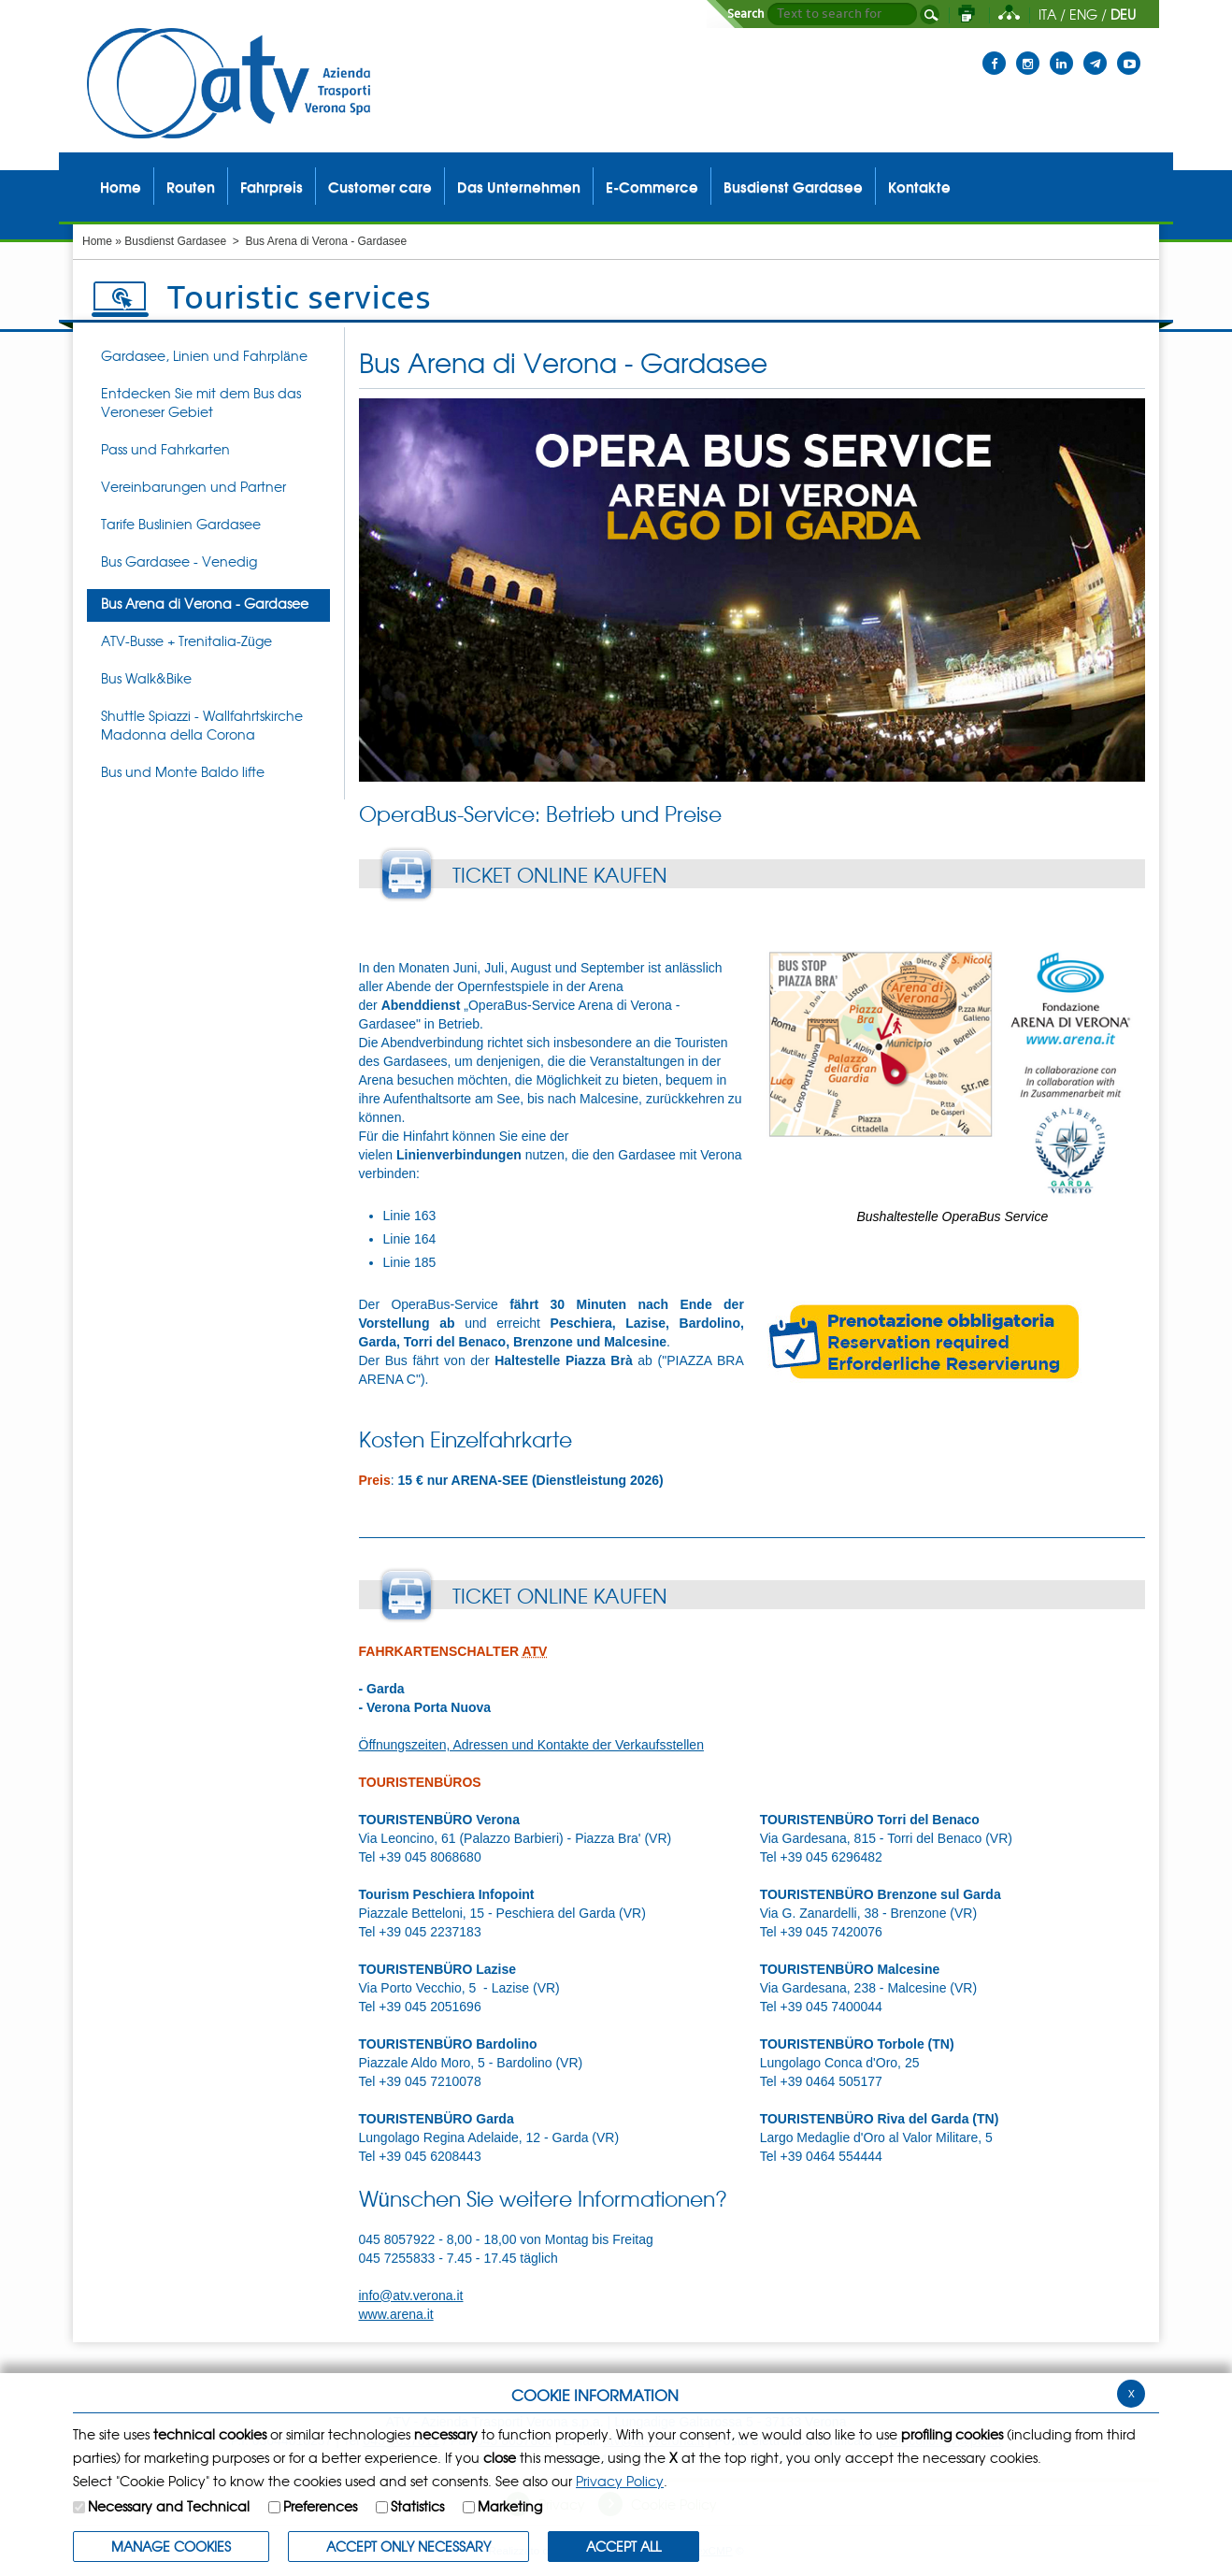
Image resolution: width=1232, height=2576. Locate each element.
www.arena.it (396, 2314)
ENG (1083, 14)
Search (746, 14)
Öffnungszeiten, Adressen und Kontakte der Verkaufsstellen (531, 1744)
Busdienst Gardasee (175, 241)
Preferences (320, 2506)
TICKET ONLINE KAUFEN (559, 874)
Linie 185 (410, 1262)
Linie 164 (410, 1238)
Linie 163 (410, 1215)
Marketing (510, 2506)
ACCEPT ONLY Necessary (408, 2546)
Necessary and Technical (169, 2506)
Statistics (417, 2506)
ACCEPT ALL (623, 2546)
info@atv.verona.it (411, 2295)
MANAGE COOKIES (171, 2546)
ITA (1047, 14)
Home (97, 241)
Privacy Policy (620, 2480)
